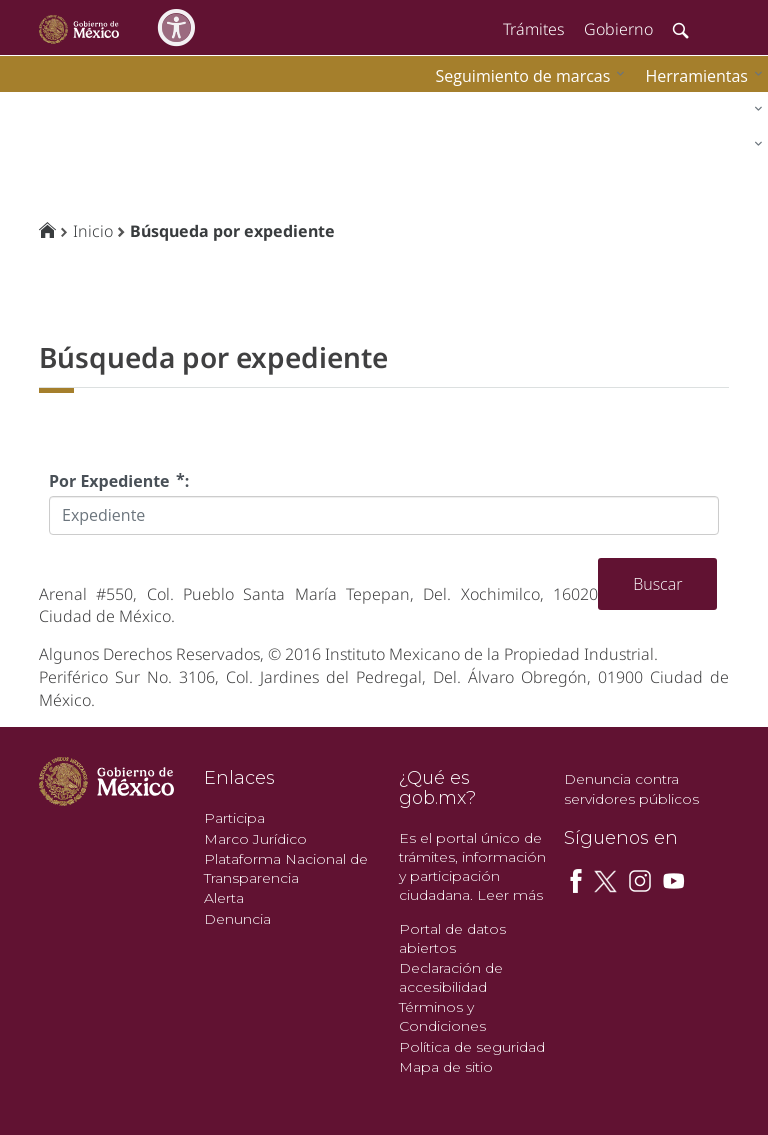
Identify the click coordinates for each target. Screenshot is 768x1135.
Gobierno (618, 29)
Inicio (93, 231)
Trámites (533, 29)
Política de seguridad (472, 1047)
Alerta (224, 898)
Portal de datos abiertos (452, 938)
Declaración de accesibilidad (451, 977)
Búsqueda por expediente (232, 231)
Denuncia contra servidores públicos (631, 789)
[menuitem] (699, 75)
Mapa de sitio (446, 1067)
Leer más (510, 895)
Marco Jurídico (255, 839)
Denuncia (237, 919)
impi (32, 105)
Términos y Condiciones (442, 1016)
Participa (234, 818)
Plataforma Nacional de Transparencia (286, 868)
